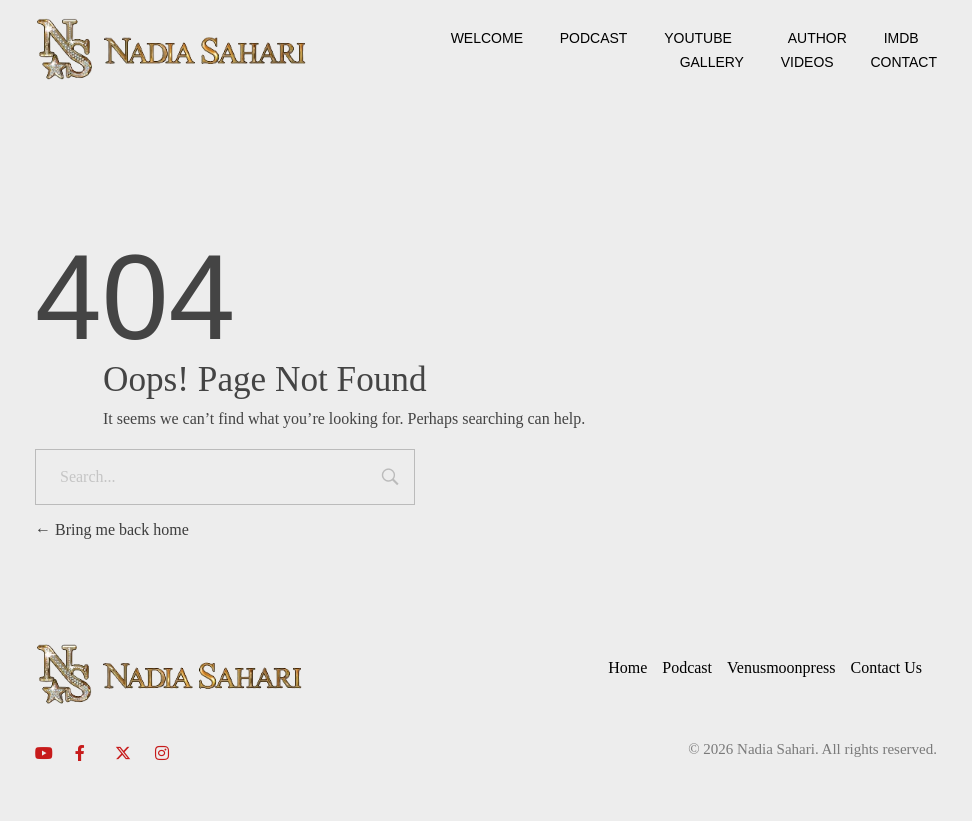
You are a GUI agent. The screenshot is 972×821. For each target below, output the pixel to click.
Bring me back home (112, 529)
